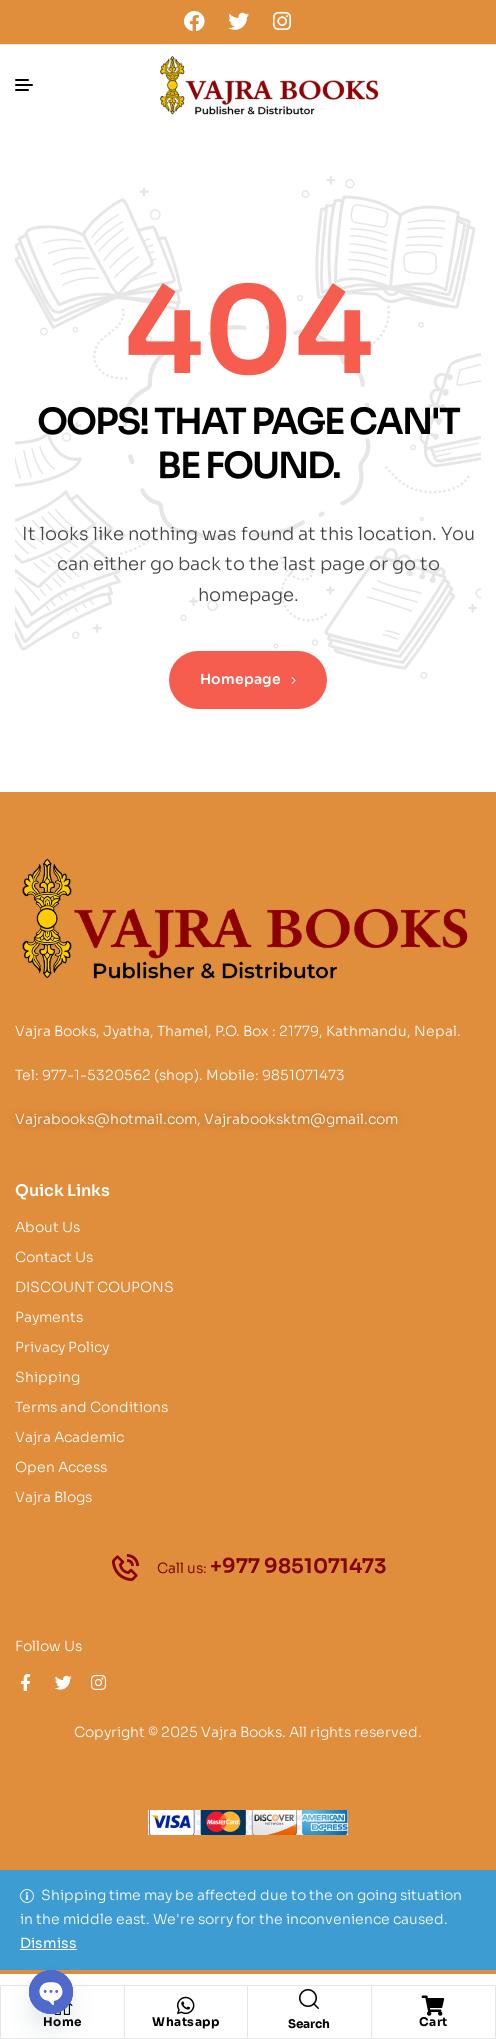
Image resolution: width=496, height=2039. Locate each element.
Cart (433, 2021)
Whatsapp (185, 2021)
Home (62, 2021)
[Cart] (433, 2006)
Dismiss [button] (48, 1943)
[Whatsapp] (186, 2006)
